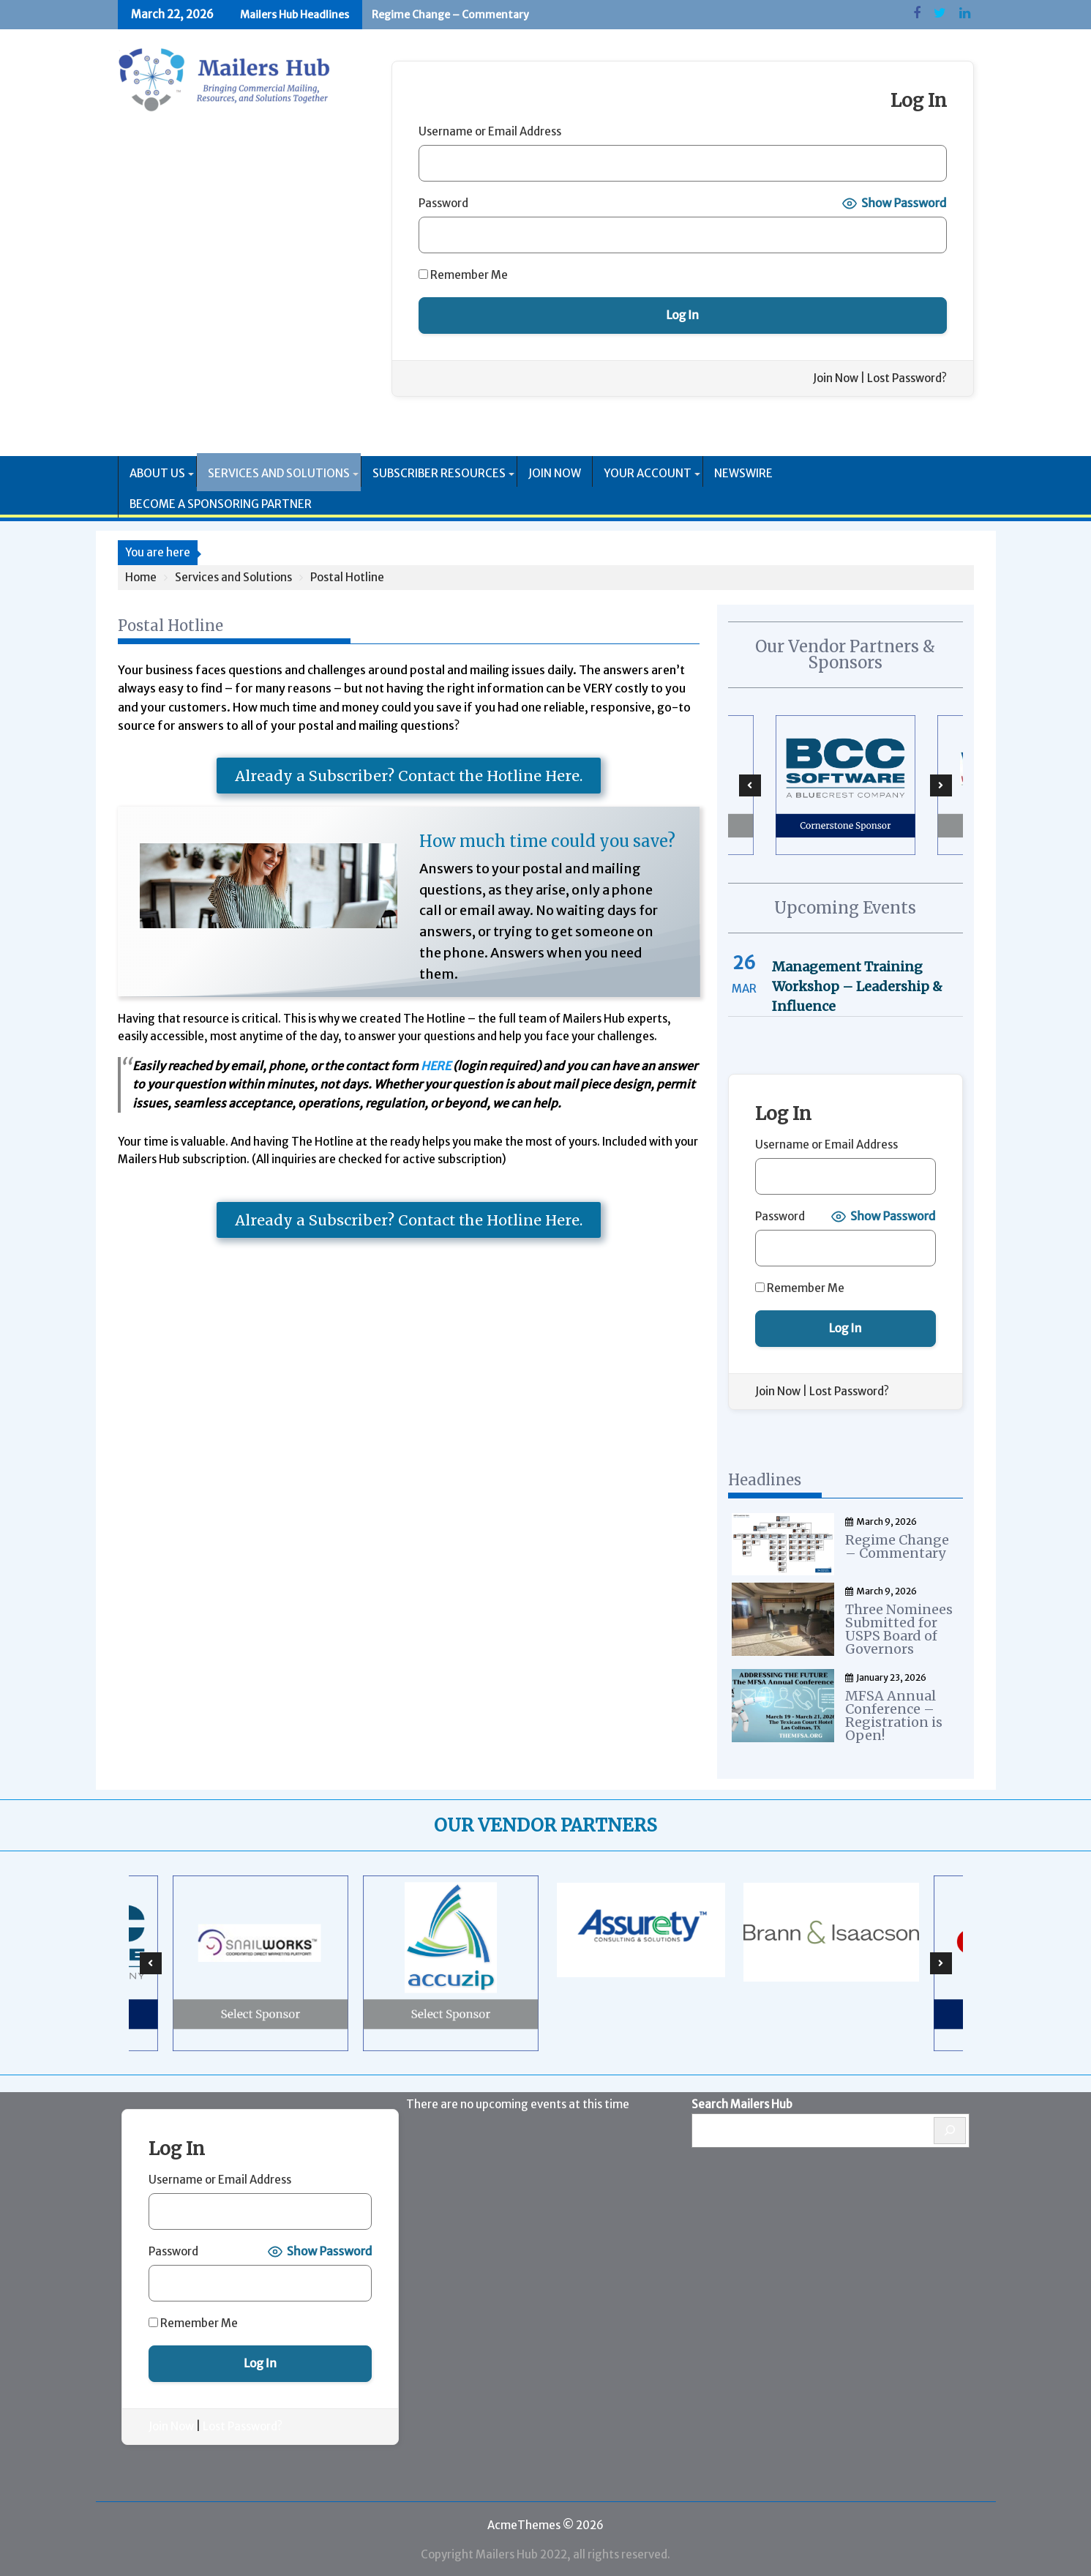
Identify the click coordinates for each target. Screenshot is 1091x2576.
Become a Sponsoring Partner (221, 504)
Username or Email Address (490, 131)
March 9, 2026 (881, 1521)
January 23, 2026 (886, 1674)
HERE (436, 1066)
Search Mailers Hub (741, 2101)
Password (443, 203)
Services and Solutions (279, 473)
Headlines (764, 1480)
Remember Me (463, 275)
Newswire (743, 473)
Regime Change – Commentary (450, 14)
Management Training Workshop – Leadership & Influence (857, 986)
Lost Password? (907, 378)
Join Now (835, 378)
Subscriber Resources (439, 473)
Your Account (647, 473)
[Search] (950, 2127)
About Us (157, 473)
